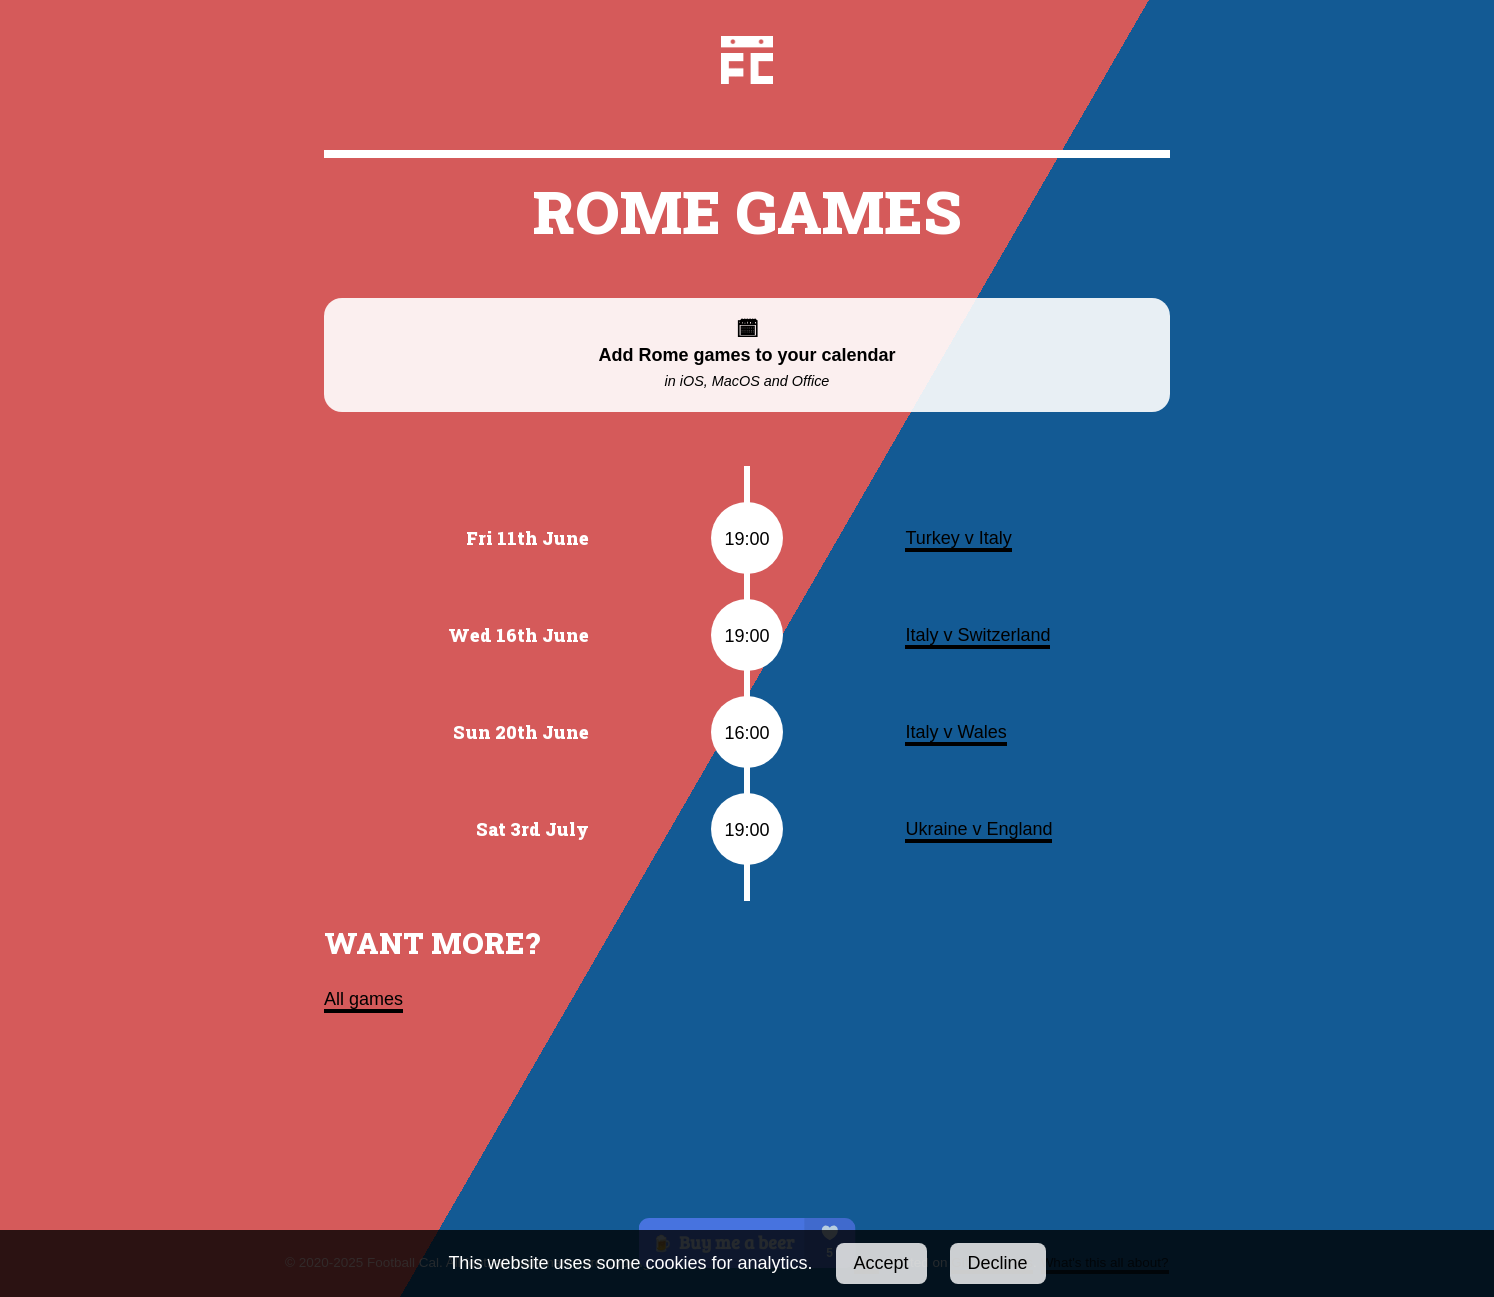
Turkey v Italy (958, 538)
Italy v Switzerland (977, 635)
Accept (881, 1263)
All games (363, 999)
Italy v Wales (955, 732)
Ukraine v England (978, 829)
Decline (998, 1263)
